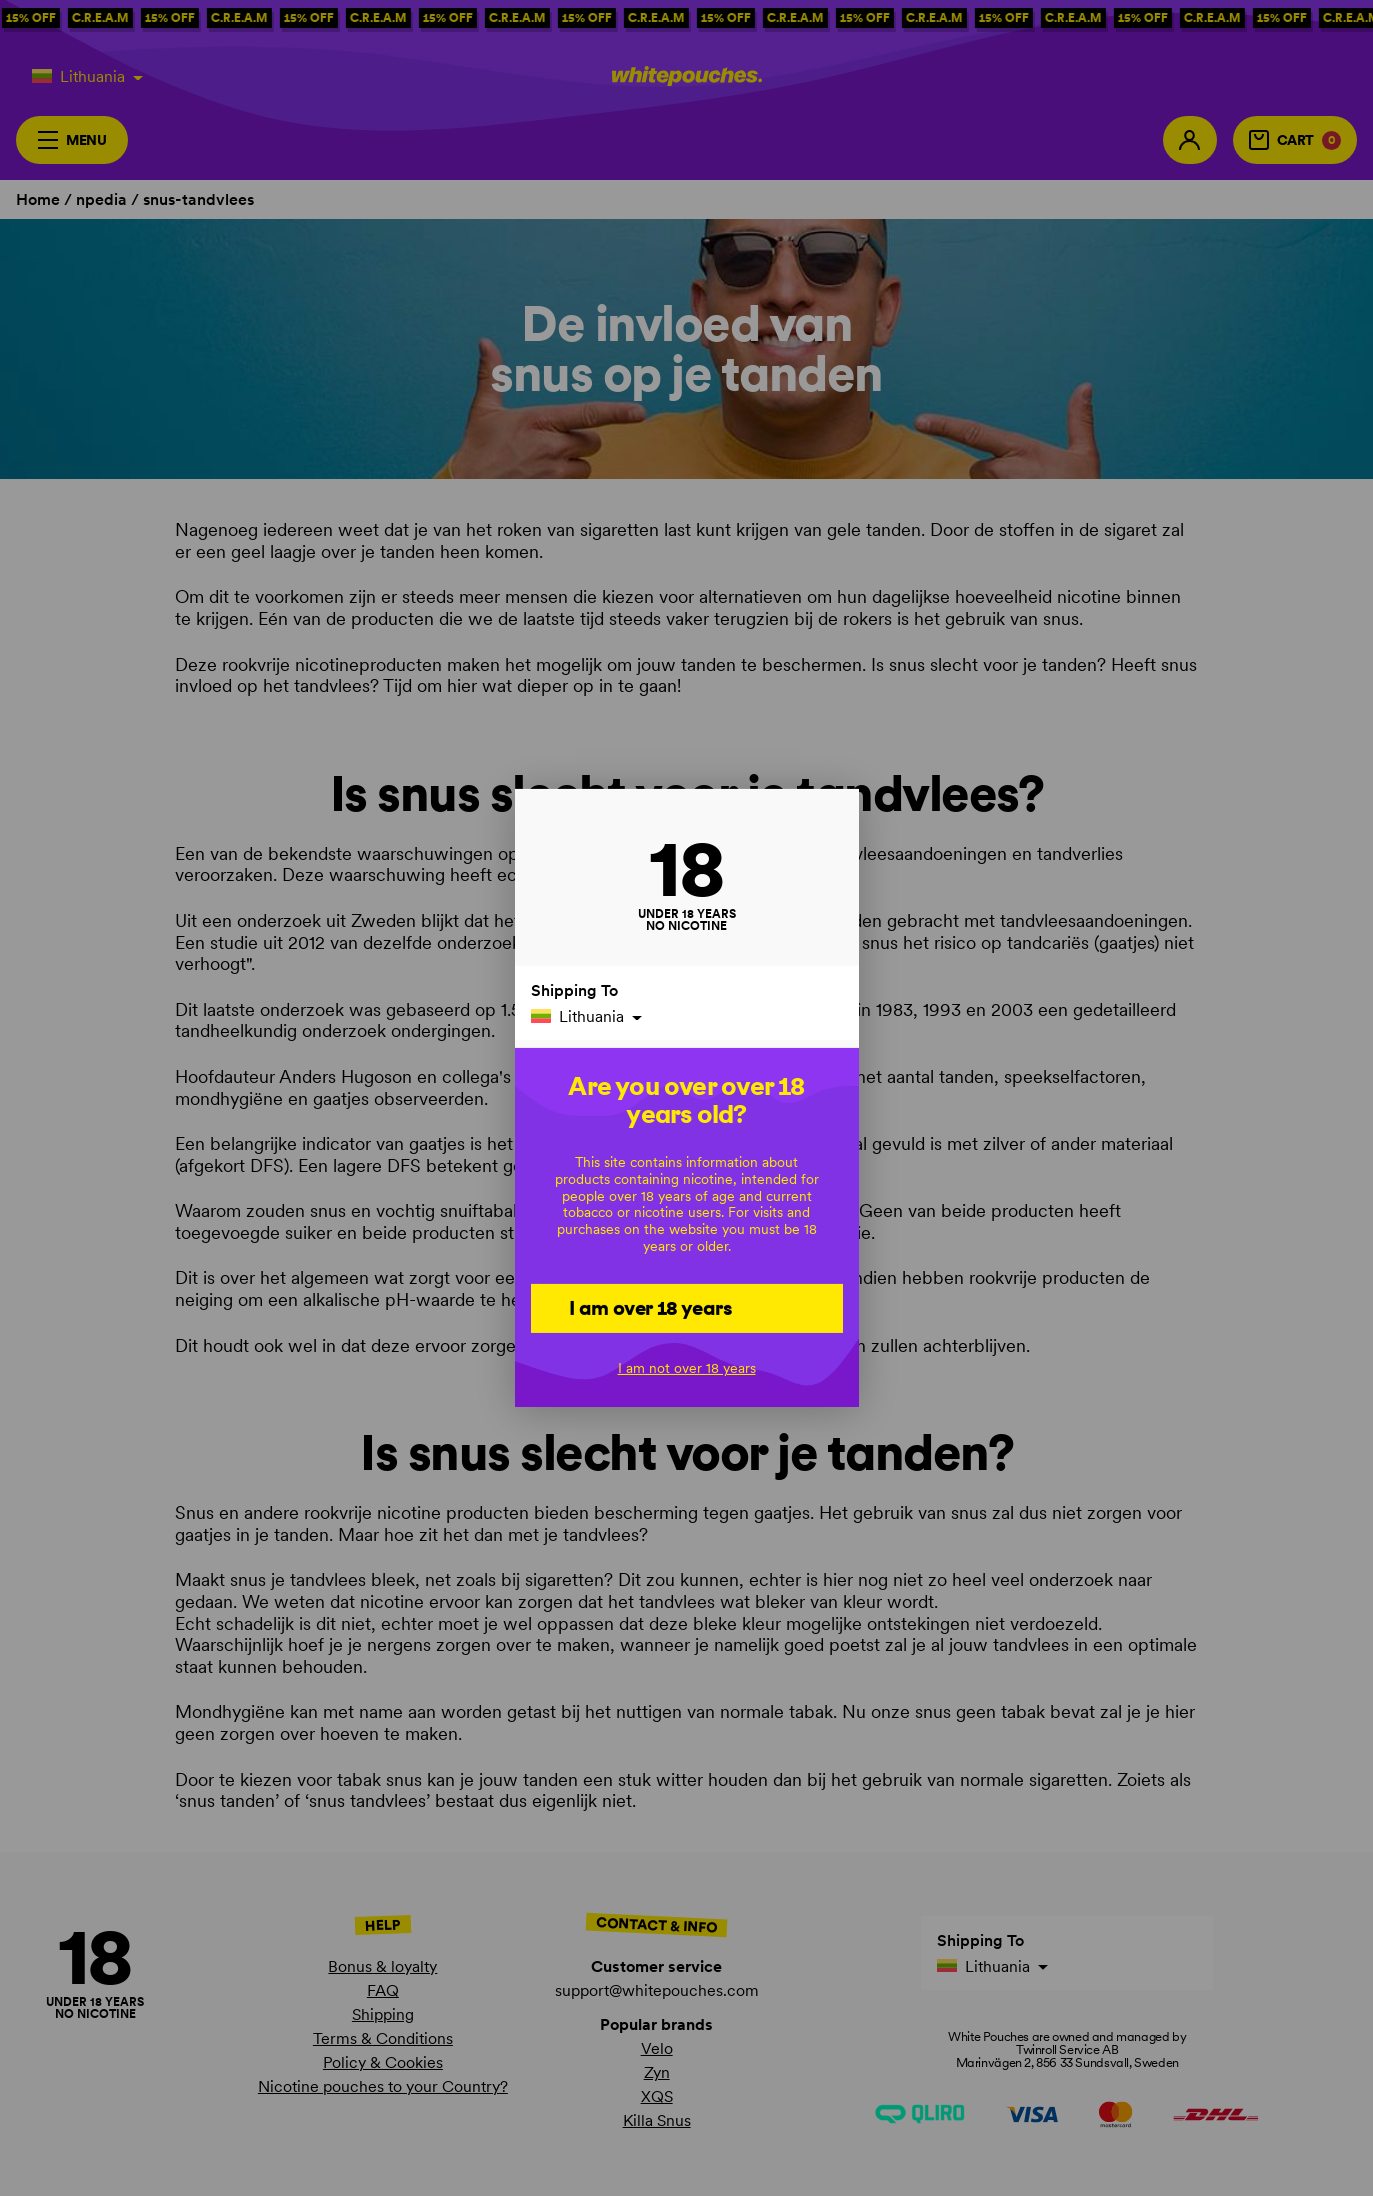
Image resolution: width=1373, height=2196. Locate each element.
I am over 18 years (650, 1307)
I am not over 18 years (687, 1368)
